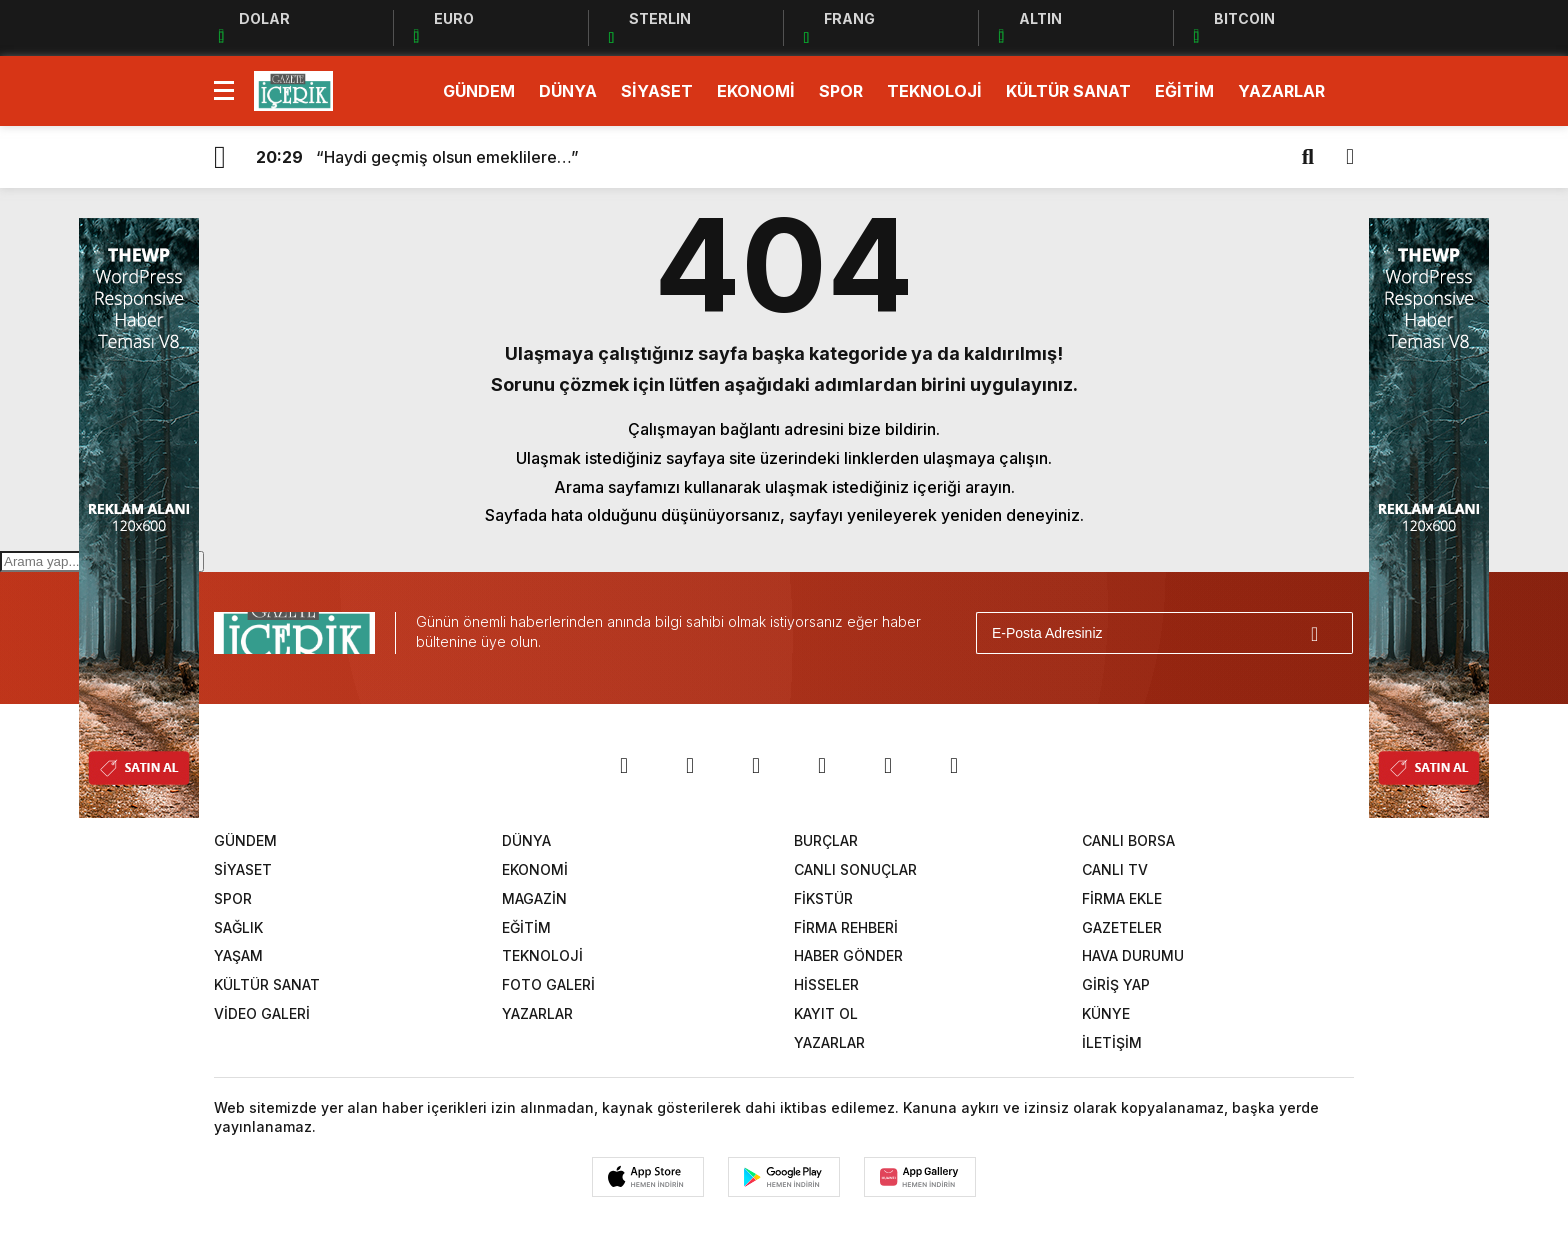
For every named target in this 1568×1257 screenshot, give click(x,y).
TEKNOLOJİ (934, 91)
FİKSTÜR (823, 898)
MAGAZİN (534, 898)
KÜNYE (1106, 1013)
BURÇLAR (826, 840)
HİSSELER (826, 984)
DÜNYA (568, 91)
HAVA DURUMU (1133, 955)
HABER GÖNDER (848, 955)
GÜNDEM (479, 91)
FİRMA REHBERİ (846, 927)
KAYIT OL (826, 1013)
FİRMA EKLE (1122, 898)
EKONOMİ (756, 91)
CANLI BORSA (1128, 840)
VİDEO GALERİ (262, 1013)
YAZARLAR (1281, 91)
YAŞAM (238, 955)
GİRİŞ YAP (1116, 984)
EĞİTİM (1184, 91)
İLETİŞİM (1112, 1042)
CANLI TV (1115, 869)
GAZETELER (1122, 927)
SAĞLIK (238, 927)
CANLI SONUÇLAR (855, 869)
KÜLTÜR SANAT (1068, 91)
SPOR (841, 91)
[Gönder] (1329, 633)
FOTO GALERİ (548, 984)
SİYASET (657, 91)
